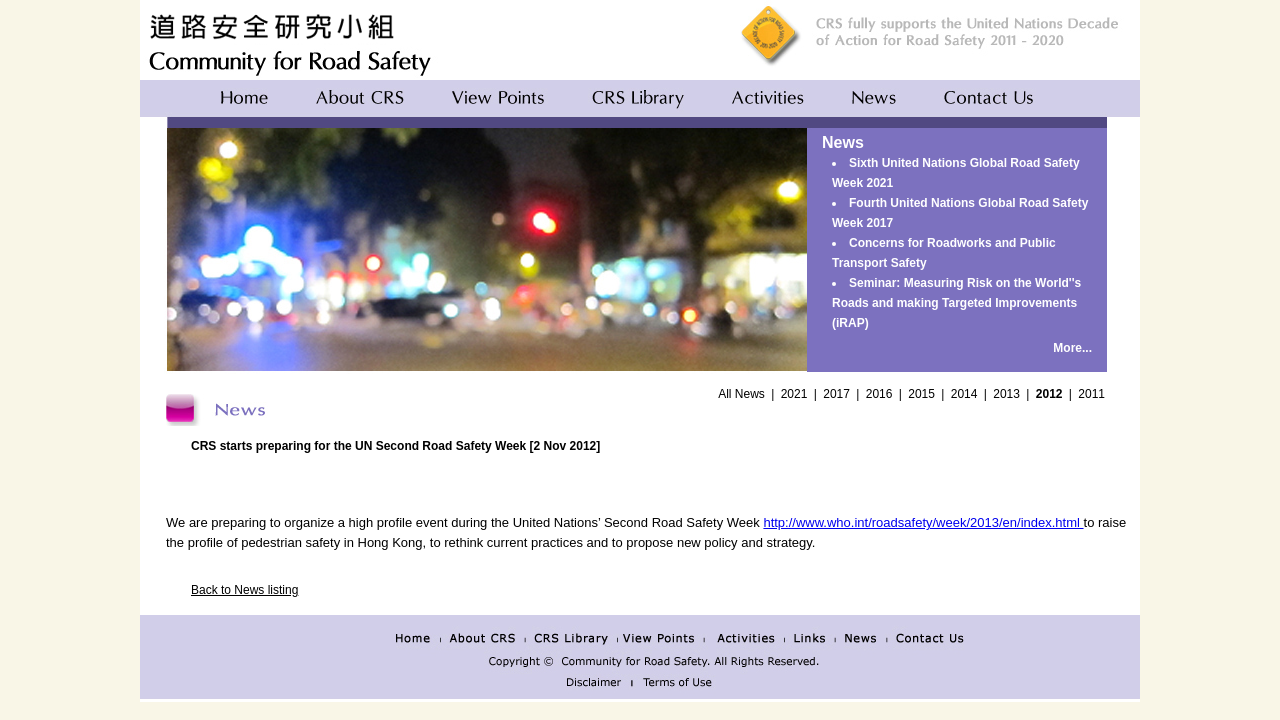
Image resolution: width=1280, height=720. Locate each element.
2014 (964, 394)
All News (741, 394)
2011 (1091, 394)
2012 (1049, 394)
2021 (794, 394)
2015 (921, 394)
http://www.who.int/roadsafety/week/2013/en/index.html (923, 522)
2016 (879, 394)
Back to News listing (244, 590)
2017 (836, 394)
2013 (1006, 394)
